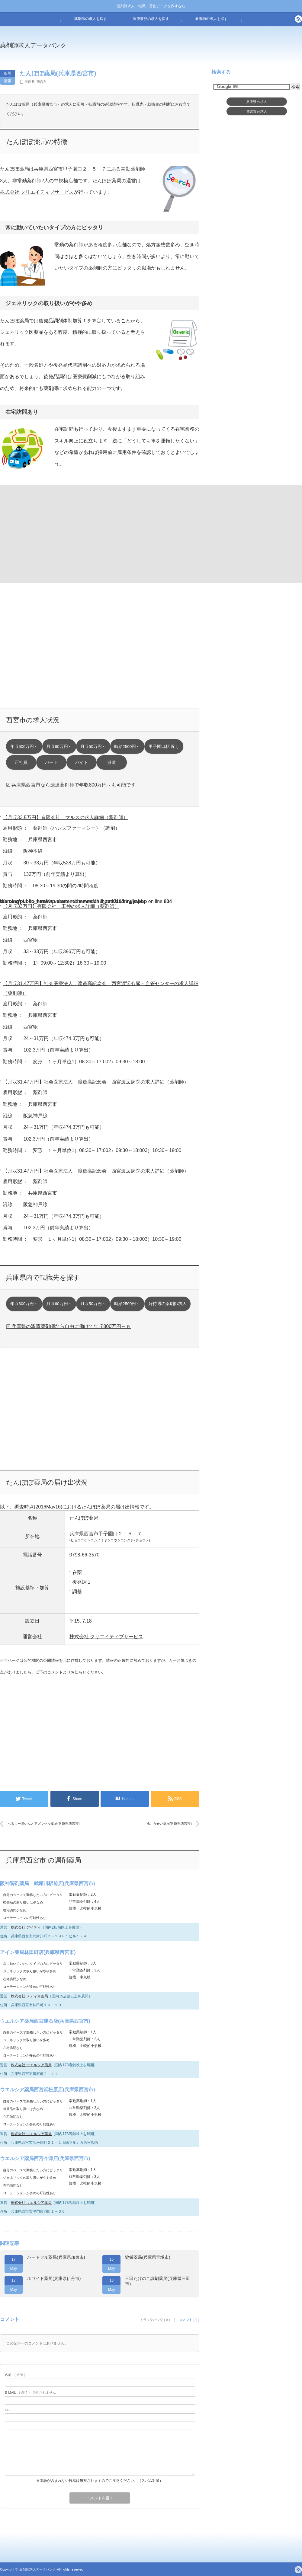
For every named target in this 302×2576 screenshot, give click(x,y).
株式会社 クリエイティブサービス (37, 192)
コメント (55, 1672)
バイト (81, 762)
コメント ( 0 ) (189, 2320)
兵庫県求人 (256, 102)
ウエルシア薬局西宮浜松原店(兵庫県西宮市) (47, 2089)
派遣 (112, 762)
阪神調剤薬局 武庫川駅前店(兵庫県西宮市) (47, 1883)
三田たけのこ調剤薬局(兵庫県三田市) (157, 2281)
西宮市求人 (256, 111)
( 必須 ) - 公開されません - (31, 2392)
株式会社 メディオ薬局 (29, 1996)
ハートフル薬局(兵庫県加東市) (56, 2257)
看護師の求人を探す (211, 19)
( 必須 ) (15, 2374)
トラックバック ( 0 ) (155, 2320)
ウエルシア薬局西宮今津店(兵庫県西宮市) (45, 2158)
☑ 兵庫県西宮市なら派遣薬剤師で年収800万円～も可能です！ (73, 784)
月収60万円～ (59, 746)
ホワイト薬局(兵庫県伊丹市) (54, 2278)
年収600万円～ (24, 746)
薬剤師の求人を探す (90, 19)
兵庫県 (30, 82)
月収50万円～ (93, 746)
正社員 (21, 762)
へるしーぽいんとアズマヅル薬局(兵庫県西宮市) (43, 1823)
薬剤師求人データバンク (33, 45)
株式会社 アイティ (26, 1927)
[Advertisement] (49, 533)
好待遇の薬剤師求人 (168, 1303)
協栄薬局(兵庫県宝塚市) (147, 2257)
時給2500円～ (127, 746)
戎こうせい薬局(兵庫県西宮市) (169, 1823)
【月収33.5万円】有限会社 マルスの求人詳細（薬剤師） (65, 817)
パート (51, 762)
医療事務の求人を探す (151, 19)
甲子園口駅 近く (164, 746)
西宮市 (42, 82)
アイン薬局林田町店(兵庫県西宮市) (38, 1952)
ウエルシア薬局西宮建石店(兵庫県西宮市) (45, 2021)
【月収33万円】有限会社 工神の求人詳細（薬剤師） (61, 906)
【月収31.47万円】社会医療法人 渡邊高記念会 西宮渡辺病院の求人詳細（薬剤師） (96, 1081)
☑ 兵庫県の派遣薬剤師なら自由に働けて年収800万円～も (68, 1326)
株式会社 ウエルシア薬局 (31, 2065)
